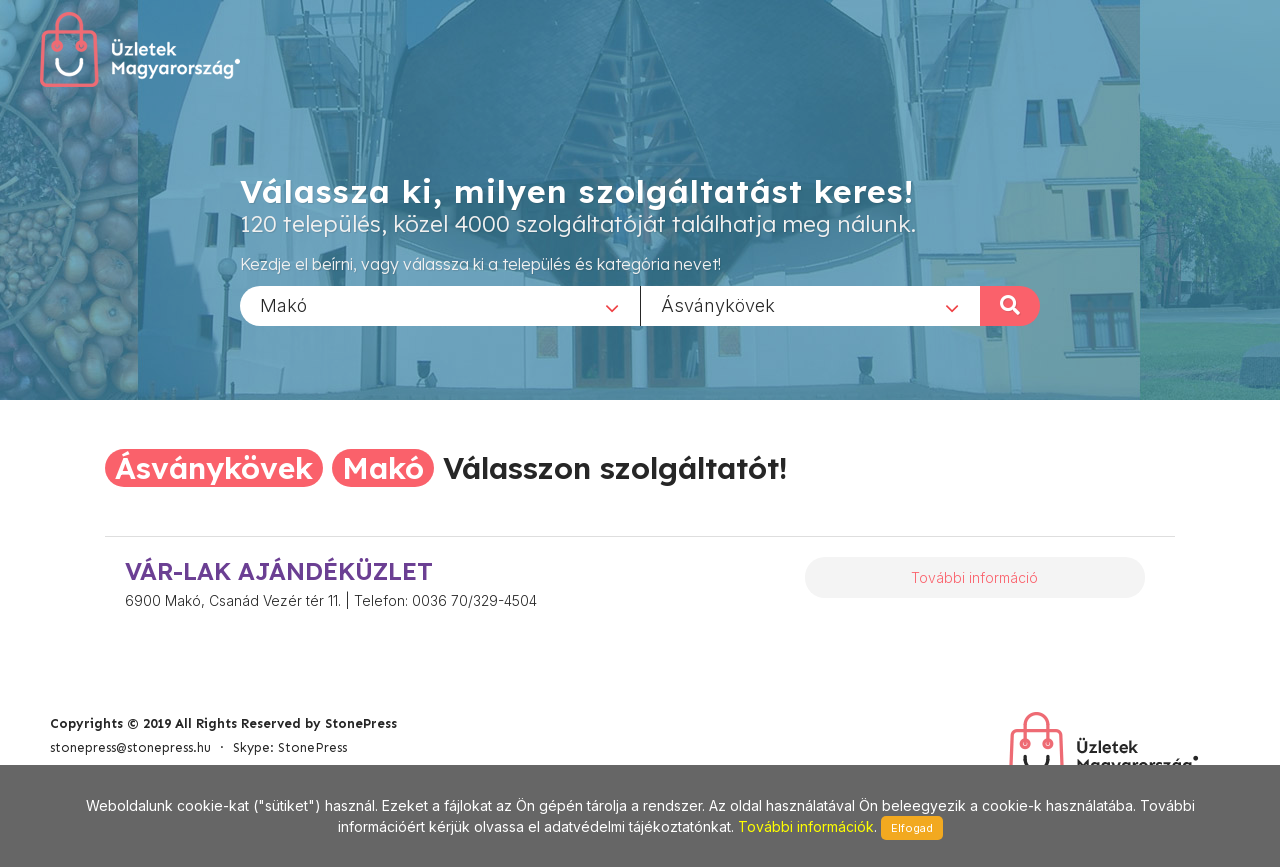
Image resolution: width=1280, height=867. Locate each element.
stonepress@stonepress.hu (130, 747)
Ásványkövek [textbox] (718, 304)
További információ (974, 577)
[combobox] (440, 305)
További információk (806, 826)
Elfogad (912, 828)
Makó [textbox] (283, 304)
